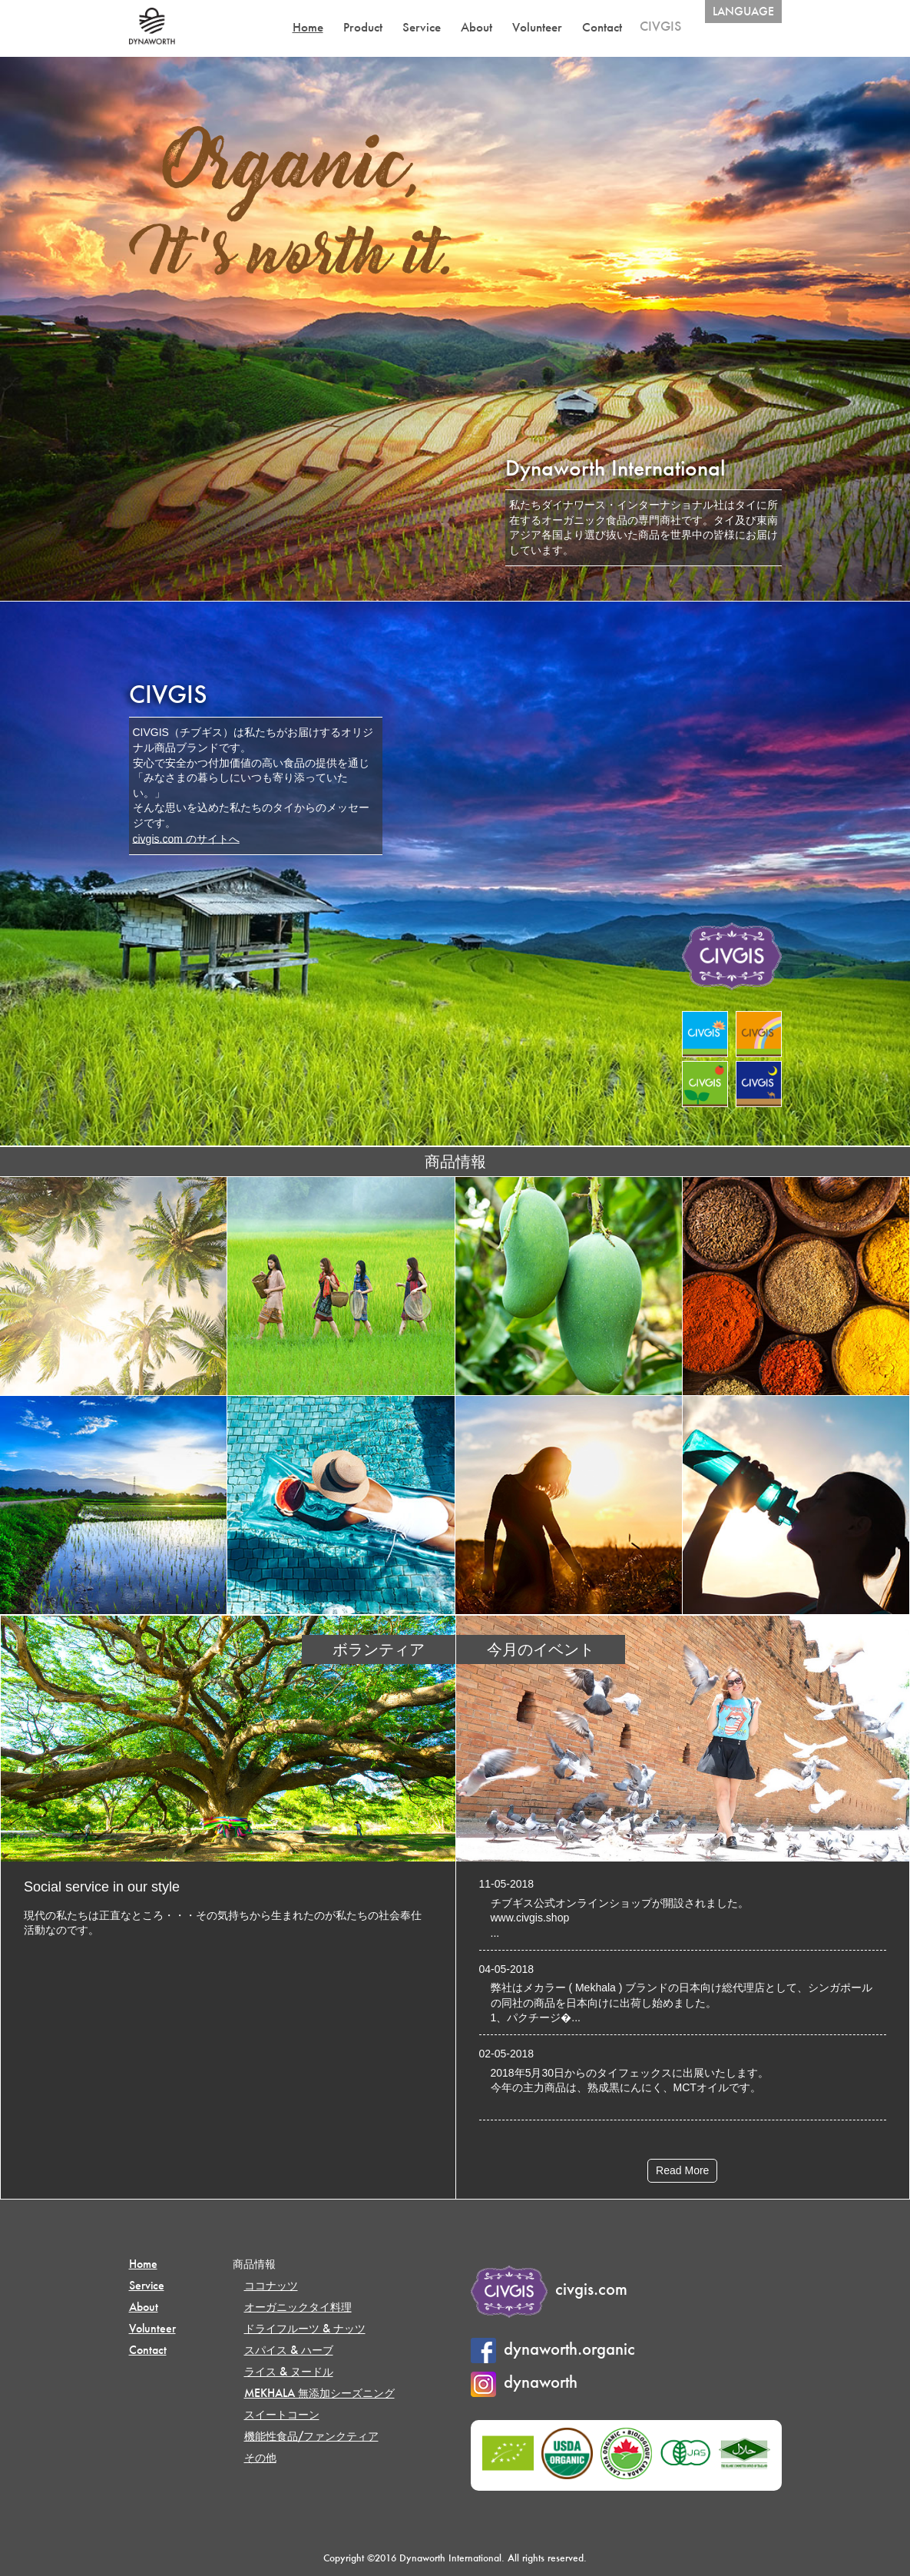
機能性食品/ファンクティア (311, 2435)
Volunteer (537, 27)
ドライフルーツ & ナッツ (305, 2328)
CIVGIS (660, 26)
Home (308, 27)
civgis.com (549, 2289)
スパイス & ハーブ (288, 2349)
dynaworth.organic (553, 2349)
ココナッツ (271, 2285)
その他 (260, 2457)
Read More (682, 2170)
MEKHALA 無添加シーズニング (319, 2392)
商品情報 (254, 2263)
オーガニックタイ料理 (298, 2306)
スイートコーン (281, 2414)
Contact (602, 27)
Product (362, 27)
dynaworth (524, 2382)
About (476, 27)
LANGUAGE (743, 11)
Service (421, 27)
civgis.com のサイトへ (186, 838)
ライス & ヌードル (288, 2371)
